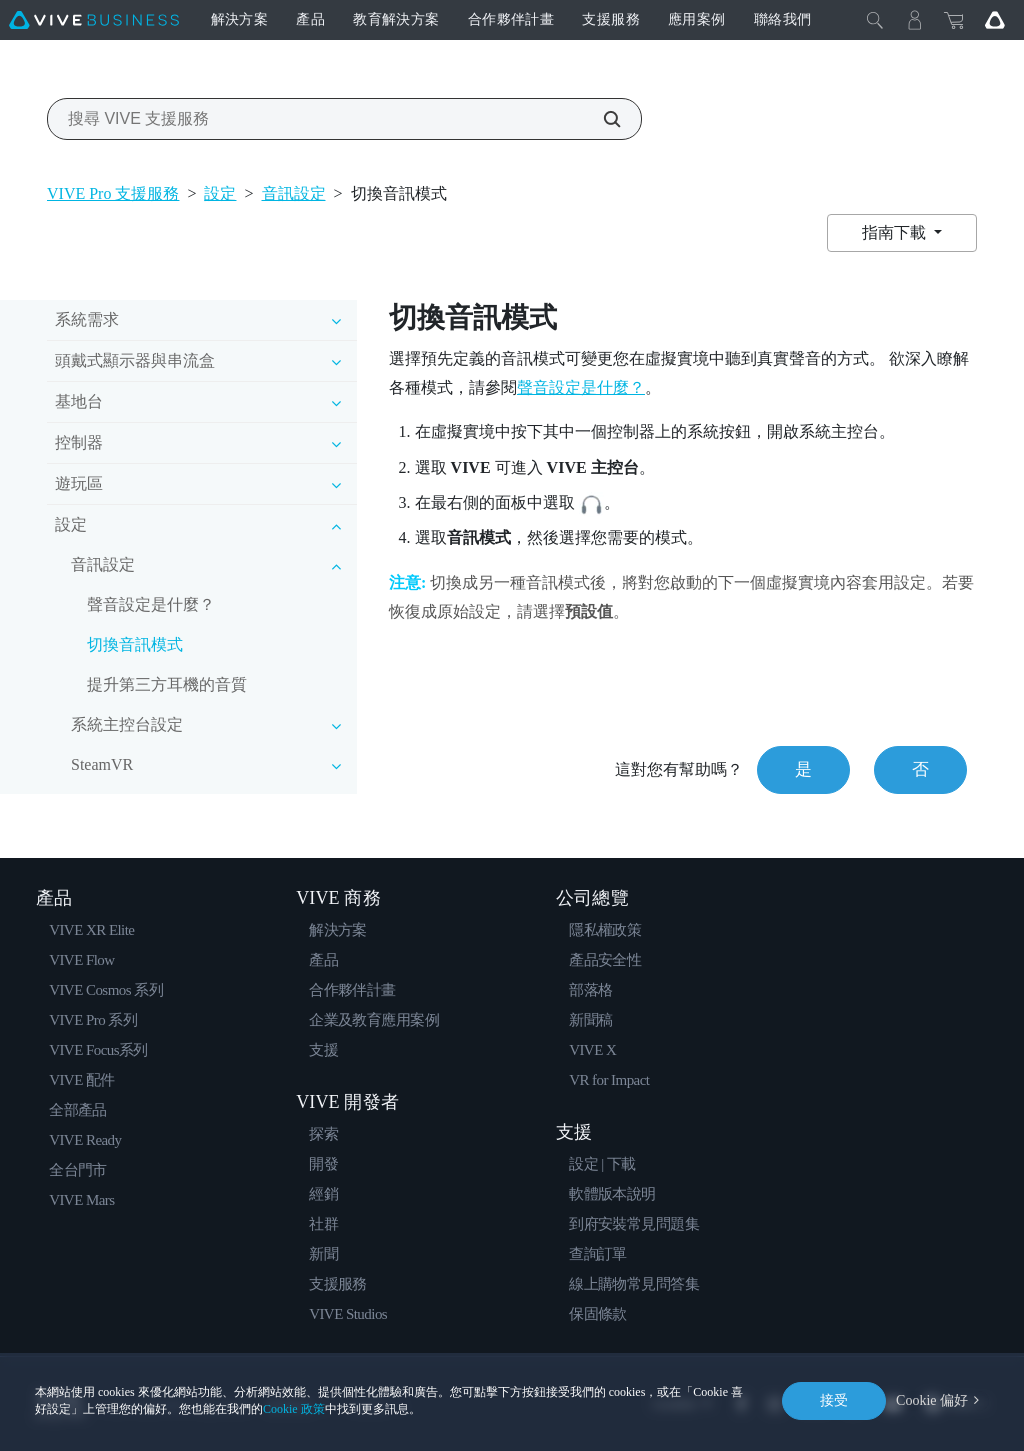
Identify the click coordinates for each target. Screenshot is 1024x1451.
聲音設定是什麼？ (151, 604)
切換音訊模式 (135, 644)
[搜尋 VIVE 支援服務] (601, 119)
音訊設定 (294, 193)
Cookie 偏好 (932, 1400)
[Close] (875, 20)
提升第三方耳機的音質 (167, 684)
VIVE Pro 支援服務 (113, 193)
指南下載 (896, 232)
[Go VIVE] (995, 20)
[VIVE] (94, 20)
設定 (220, 193)
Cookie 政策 (294, 1409)
